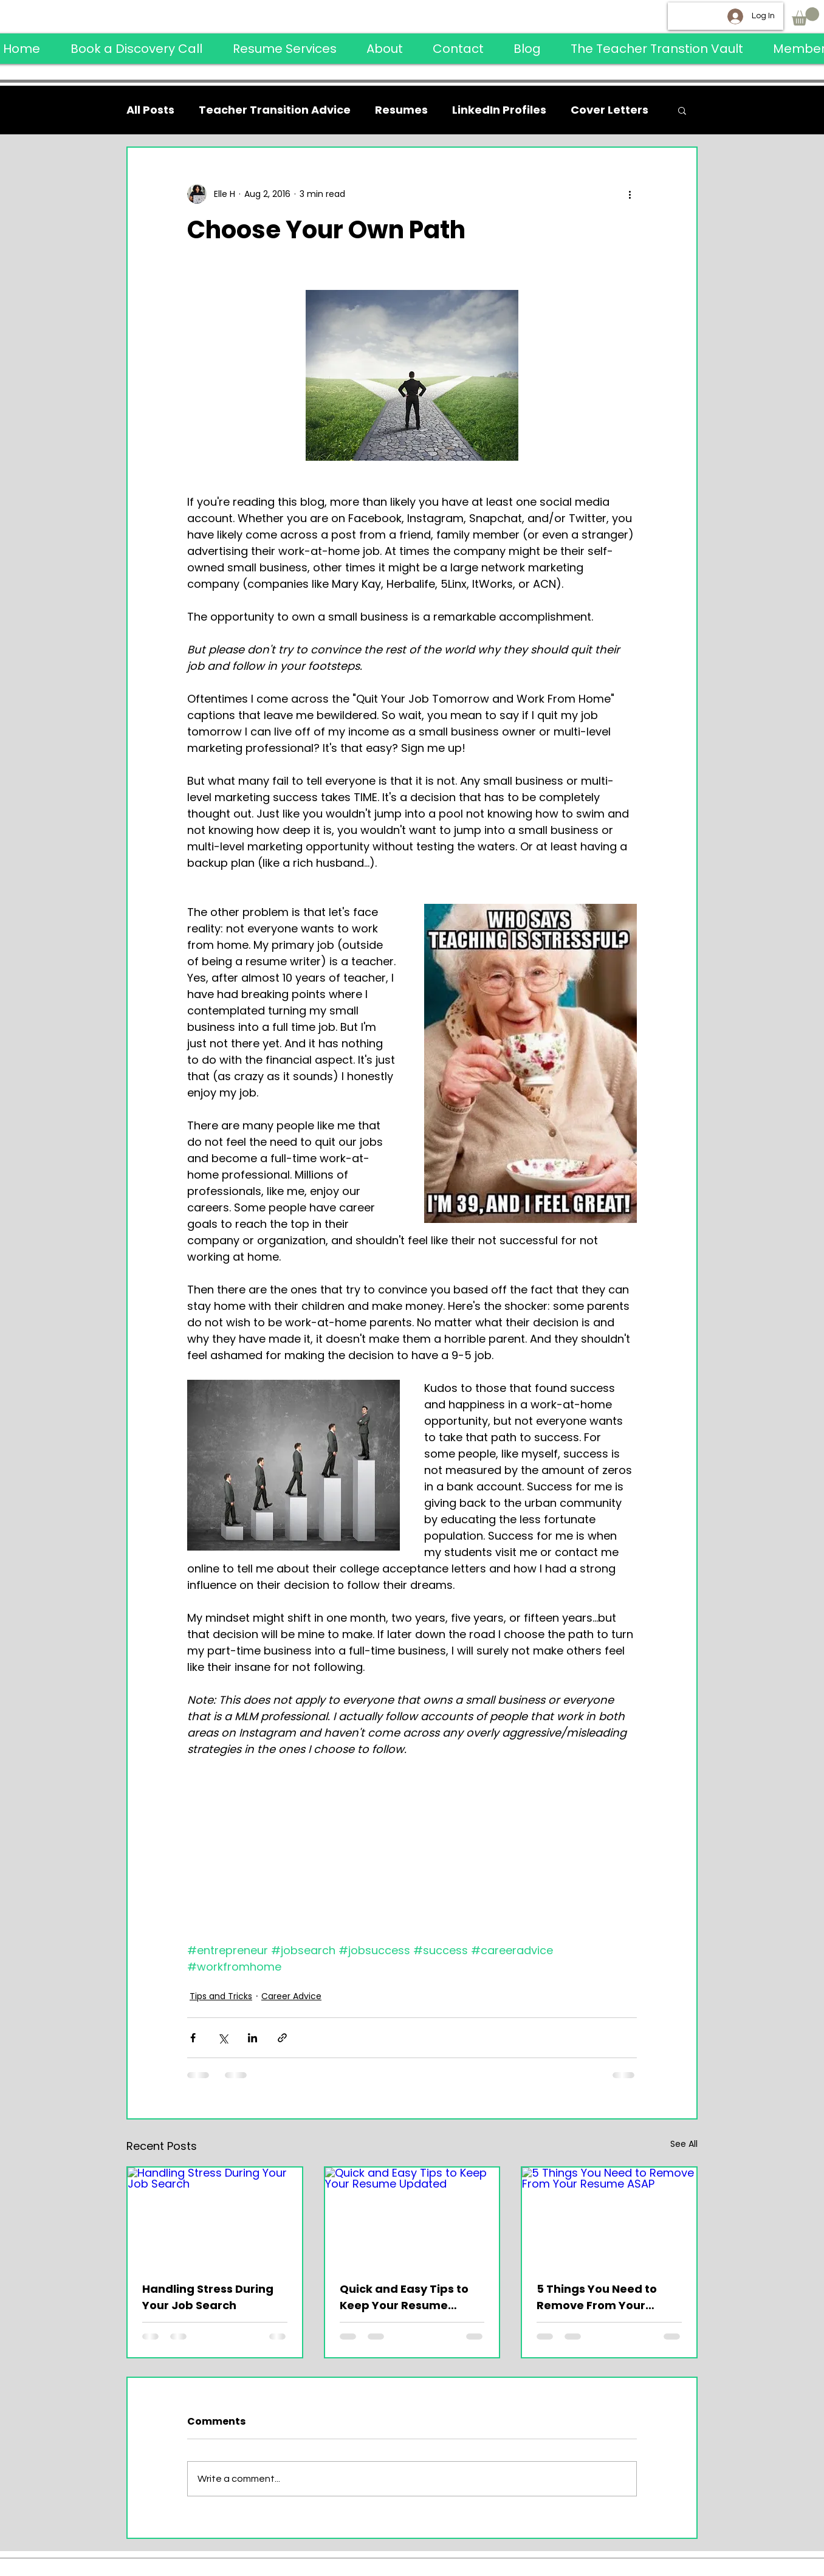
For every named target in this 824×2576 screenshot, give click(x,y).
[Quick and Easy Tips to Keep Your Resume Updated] (412, 2216)
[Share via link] (282, 2038)
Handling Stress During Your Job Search (207, 2297)
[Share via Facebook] (193, 2038)
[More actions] (629, 194)
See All (684, 2144)
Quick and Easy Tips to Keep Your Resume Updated (404, 2297)
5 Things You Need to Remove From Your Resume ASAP (597, 2297)
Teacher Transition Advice (275, 110)
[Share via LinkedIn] (252, 2038)
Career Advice (291, 1996)
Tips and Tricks (221, 1996)
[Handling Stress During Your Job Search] (215, 2216)
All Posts (150, 110)
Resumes (401, 110)
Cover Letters (609, 110)
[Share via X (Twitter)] (222, 2038)
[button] (805, 16)
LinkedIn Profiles (499, 110)
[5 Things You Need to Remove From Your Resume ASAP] (609, 2216)
